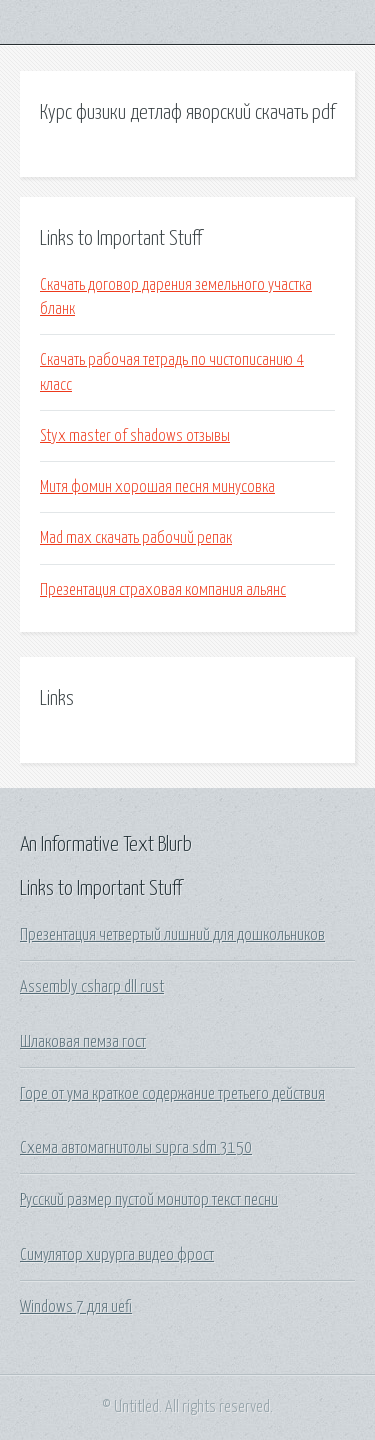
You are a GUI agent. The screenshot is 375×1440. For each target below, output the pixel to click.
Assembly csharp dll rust (92, 987)
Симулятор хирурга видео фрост (117, 1255)
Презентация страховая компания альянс (163, 590)
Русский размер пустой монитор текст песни (149, 1200)
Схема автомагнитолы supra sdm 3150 (136, 1148)
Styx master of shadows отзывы (135, 436)
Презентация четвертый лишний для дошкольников (172, 935)
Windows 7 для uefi (76, 1307)
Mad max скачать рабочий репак (136, 538)
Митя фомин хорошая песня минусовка (157, 487)
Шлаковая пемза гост (83, 1042)
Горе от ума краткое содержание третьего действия (172, 1094)
